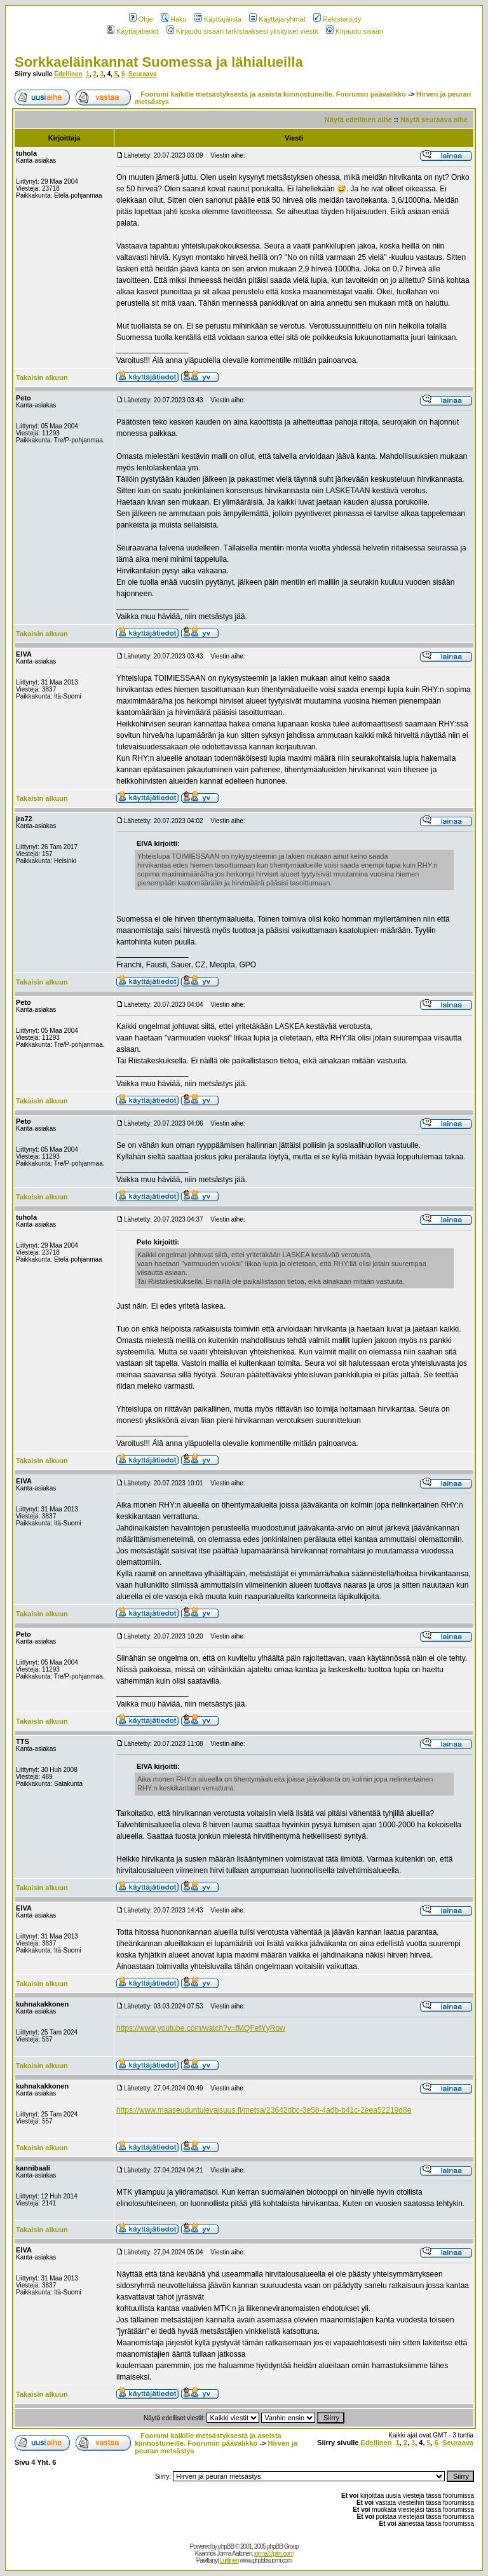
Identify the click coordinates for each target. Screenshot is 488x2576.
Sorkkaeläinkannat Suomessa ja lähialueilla (159, 62)
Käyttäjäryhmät (277, 19)
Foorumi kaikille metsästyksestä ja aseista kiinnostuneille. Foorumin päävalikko (273, 94)
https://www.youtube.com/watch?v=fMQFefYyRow (200, 2028)
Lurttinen (229, 2560)
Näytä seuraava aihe (434, 119)
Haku (174, 19)
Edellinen (68, 74)
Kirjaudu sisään (354, 31)
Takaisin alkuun (42, 377)
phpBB (226, 2546)
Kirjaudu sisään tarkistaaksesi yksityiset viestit (242, 31)
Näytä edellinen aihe (358, 119)
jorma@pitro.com (273, 2553)
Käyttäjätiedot (133, 31)
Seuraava (142, 74)
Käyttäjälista (217, 19)
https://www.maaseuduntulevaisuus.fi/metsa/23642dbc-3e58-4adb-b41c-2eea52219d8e (263, 2110)
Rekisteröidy (337, 19)
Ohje (141, 19)
